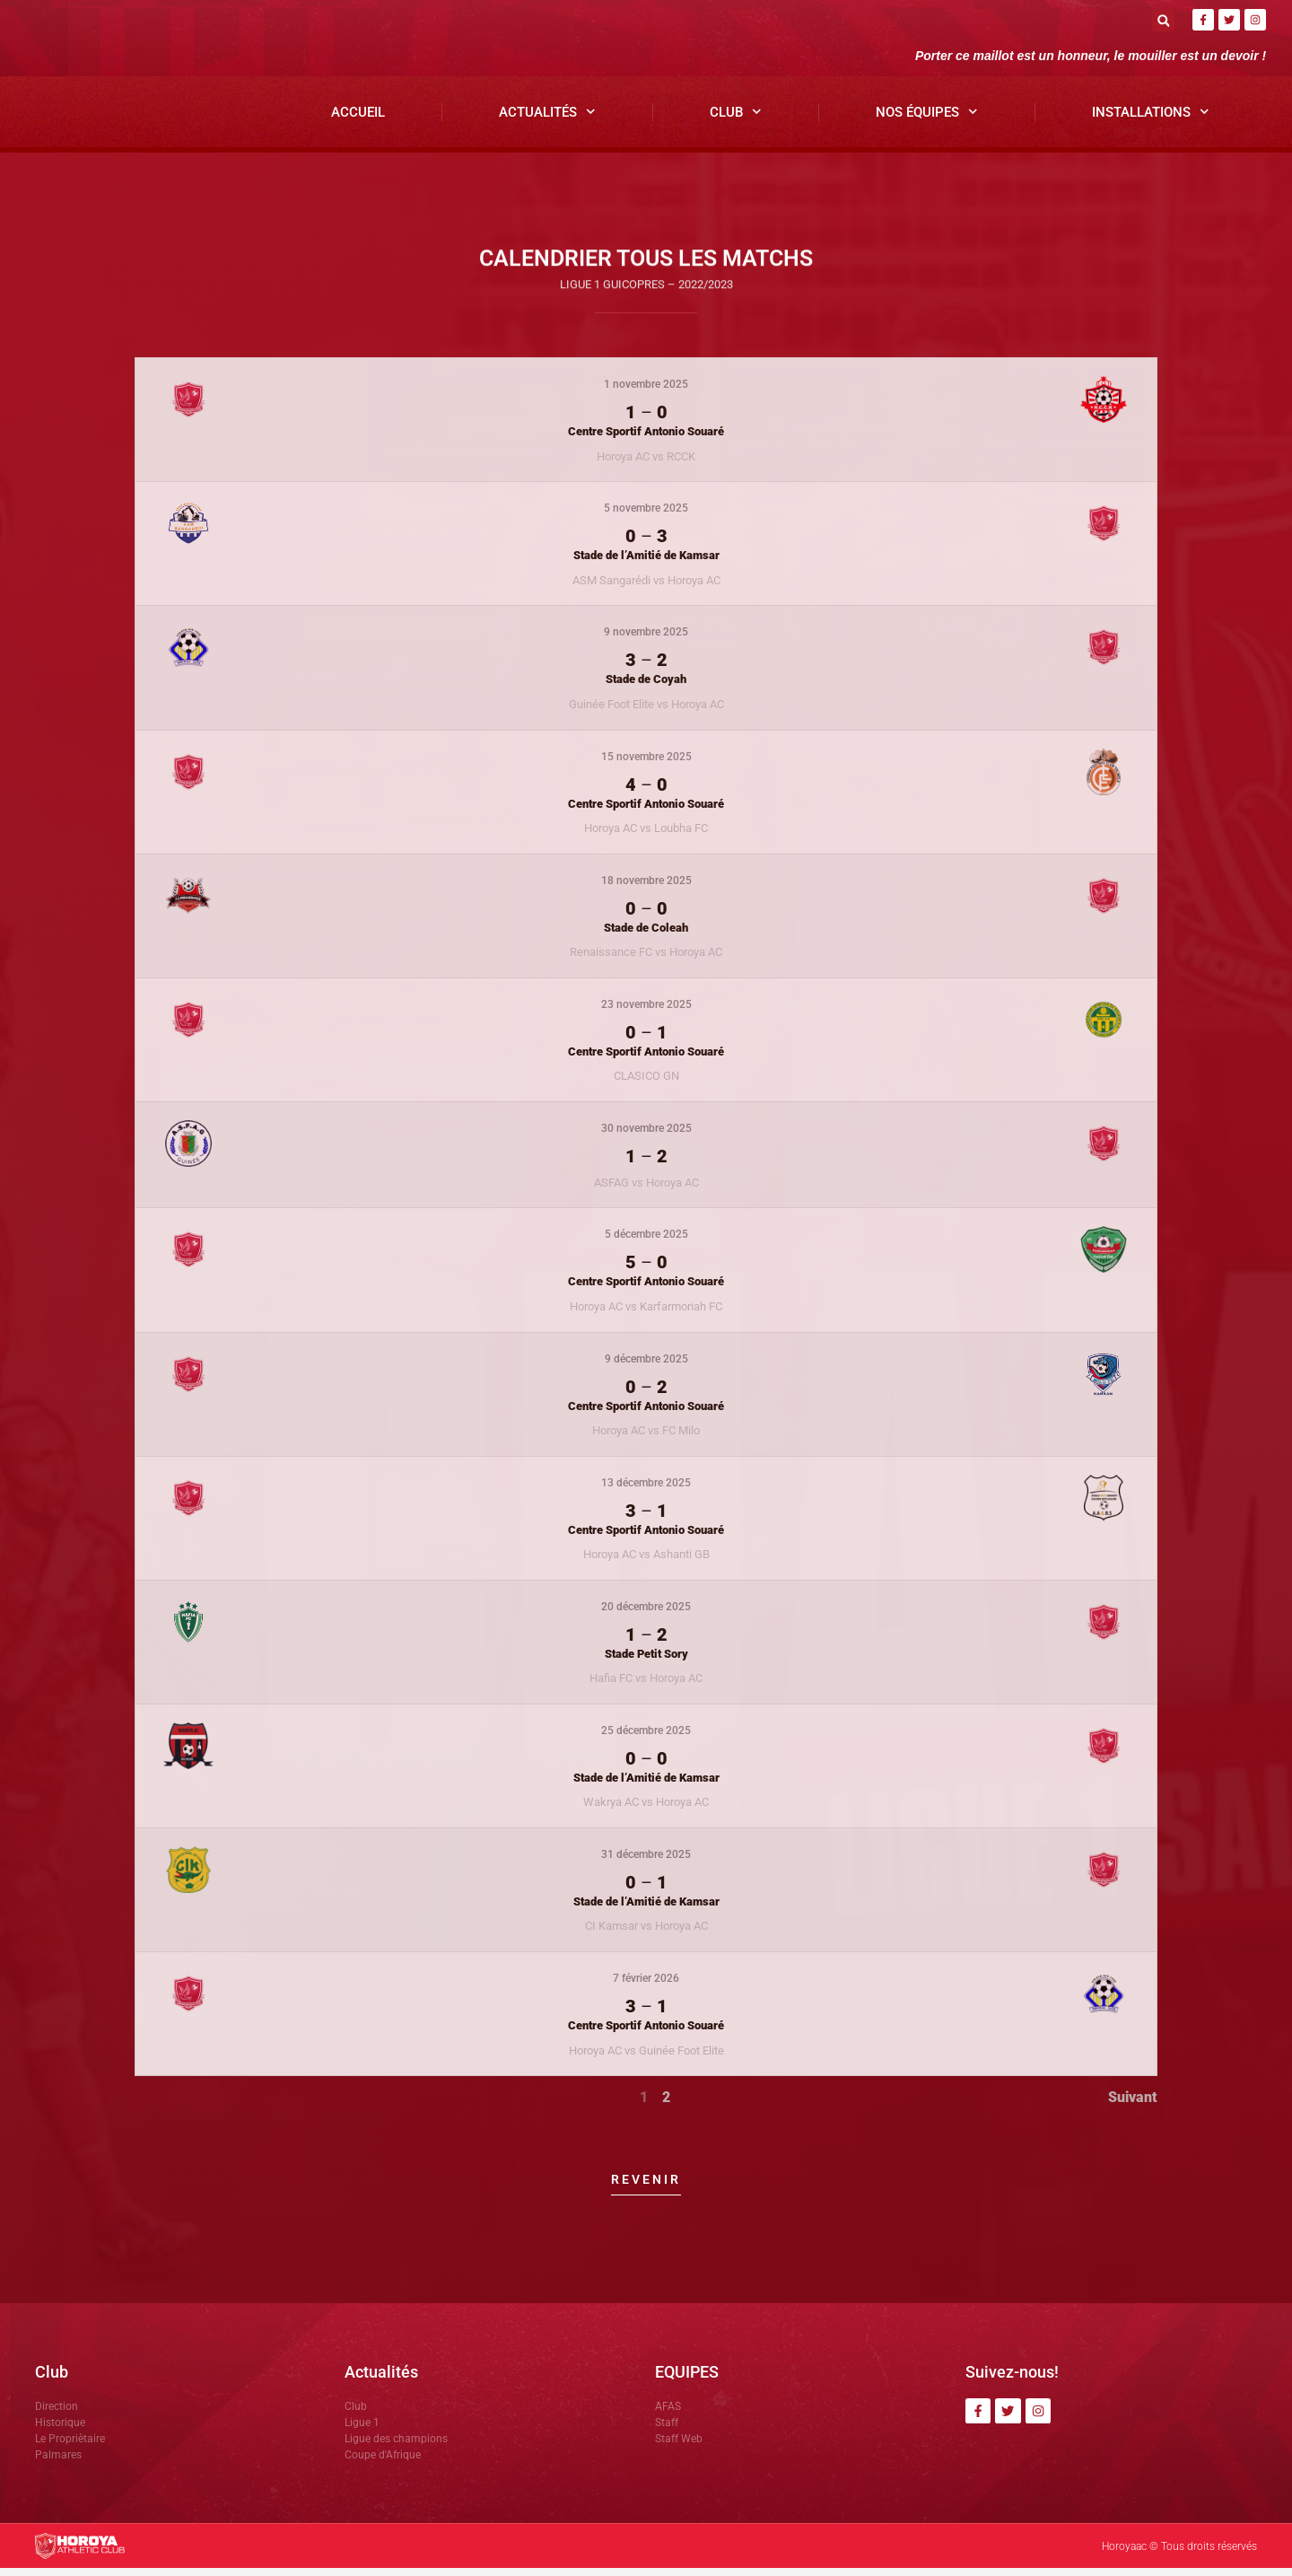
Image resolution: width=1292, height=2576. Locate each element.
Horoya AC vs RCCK (646, 463)
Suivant (1132, 2104)
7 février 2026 (646, 1985)
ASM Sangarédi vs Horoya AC (646, 587)
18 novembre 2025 (646, 887)
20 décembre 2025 (646, 1614)
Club (736, 120)
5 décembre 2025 (646, 1242)
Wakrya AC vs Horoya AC (646, 1810)
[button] (1163, 20)
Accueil (358, 119)
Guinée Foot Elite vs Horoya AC (646, 711)
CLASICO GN (646, 1084)
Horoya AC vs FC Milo (646, 1437)
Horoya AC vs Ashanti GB (646, 1561)
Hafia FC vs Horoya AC (646, 1685)
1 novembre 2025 (646, 392)
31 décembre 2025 (646, 1861)
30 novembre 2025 (646, 1135)
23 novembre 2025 (646, 1011)
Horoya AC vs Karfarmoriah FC (646, 1313)
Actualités (547, 120)
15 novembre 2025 (646, 764)
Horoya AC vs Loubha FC (646, 835)
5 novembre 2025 (646, 516)
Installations (1150, 120)
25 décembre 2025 (646, 1737)
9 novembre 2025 (646, 640)
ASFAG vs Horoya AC (646, 1189)
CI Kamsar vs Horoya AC (646, 1934)
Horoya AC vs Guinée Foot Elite (646, 2057)
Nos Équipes (927, 120)
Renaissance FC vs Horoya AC (646, 959)
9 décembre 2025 (646, 1366)
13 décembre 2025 (646, 1490)
